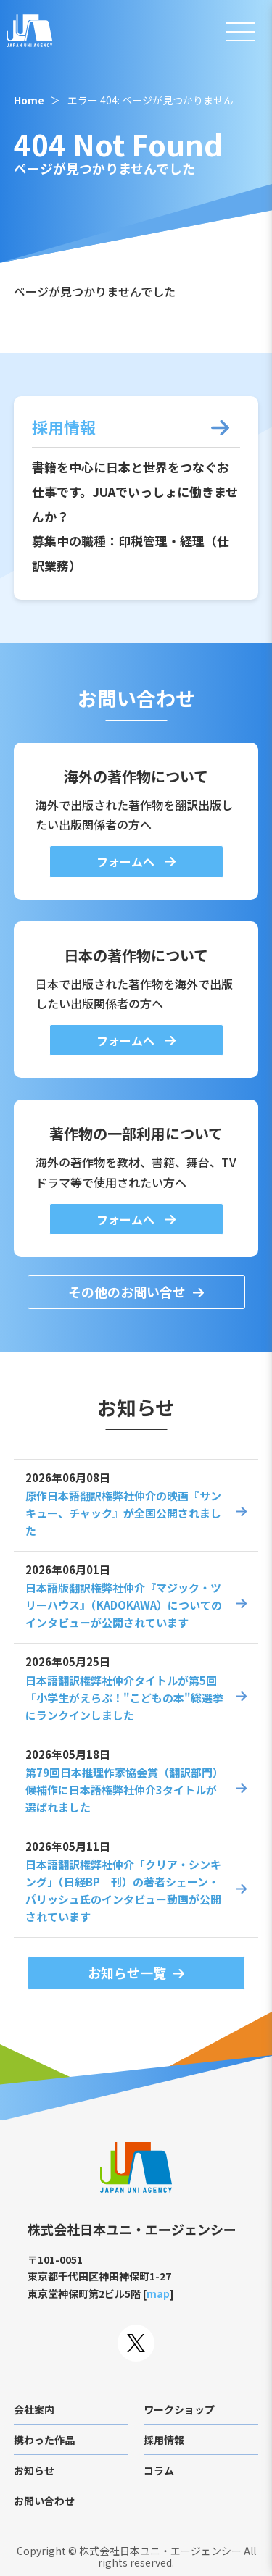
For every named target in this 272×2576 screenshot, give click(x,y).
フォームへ (126, 861)
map (158, 2293)
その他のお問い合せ (127, 1291)
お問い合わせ (44, 2500)
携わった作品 (44, 2440)
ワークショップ (179, 2409)
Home (29, 100)
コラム (159, 2470)
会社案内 (34, 2409)
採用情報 (164, 2440)
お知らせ (34, 2470)
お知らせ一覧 (127, 1972)
